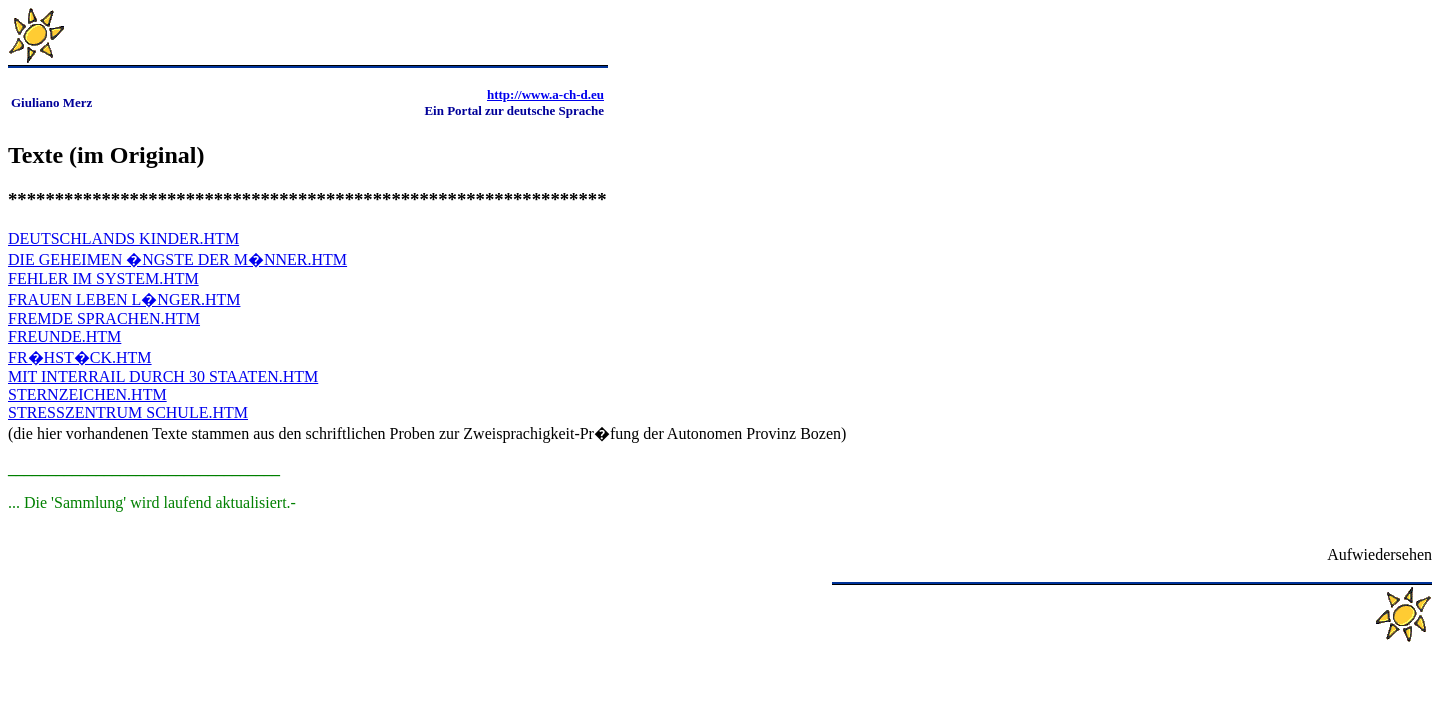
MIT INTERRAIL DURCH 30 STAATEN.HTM (163, 376)
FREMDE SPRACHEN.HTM (104, 318)
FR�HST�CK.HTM (80, 357)
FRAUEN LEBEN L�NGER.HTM (124, 299)
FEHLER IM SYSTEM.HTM (103, 278)
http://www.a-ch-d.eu (545, 94)
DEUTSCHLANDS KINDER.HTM (123, 238)
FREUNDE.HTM (64, 336)
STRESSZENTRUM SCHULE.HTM (128, 412)
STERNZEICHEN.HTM (87, 394)
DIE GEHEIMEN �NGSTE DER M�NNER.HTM (177, 259)
